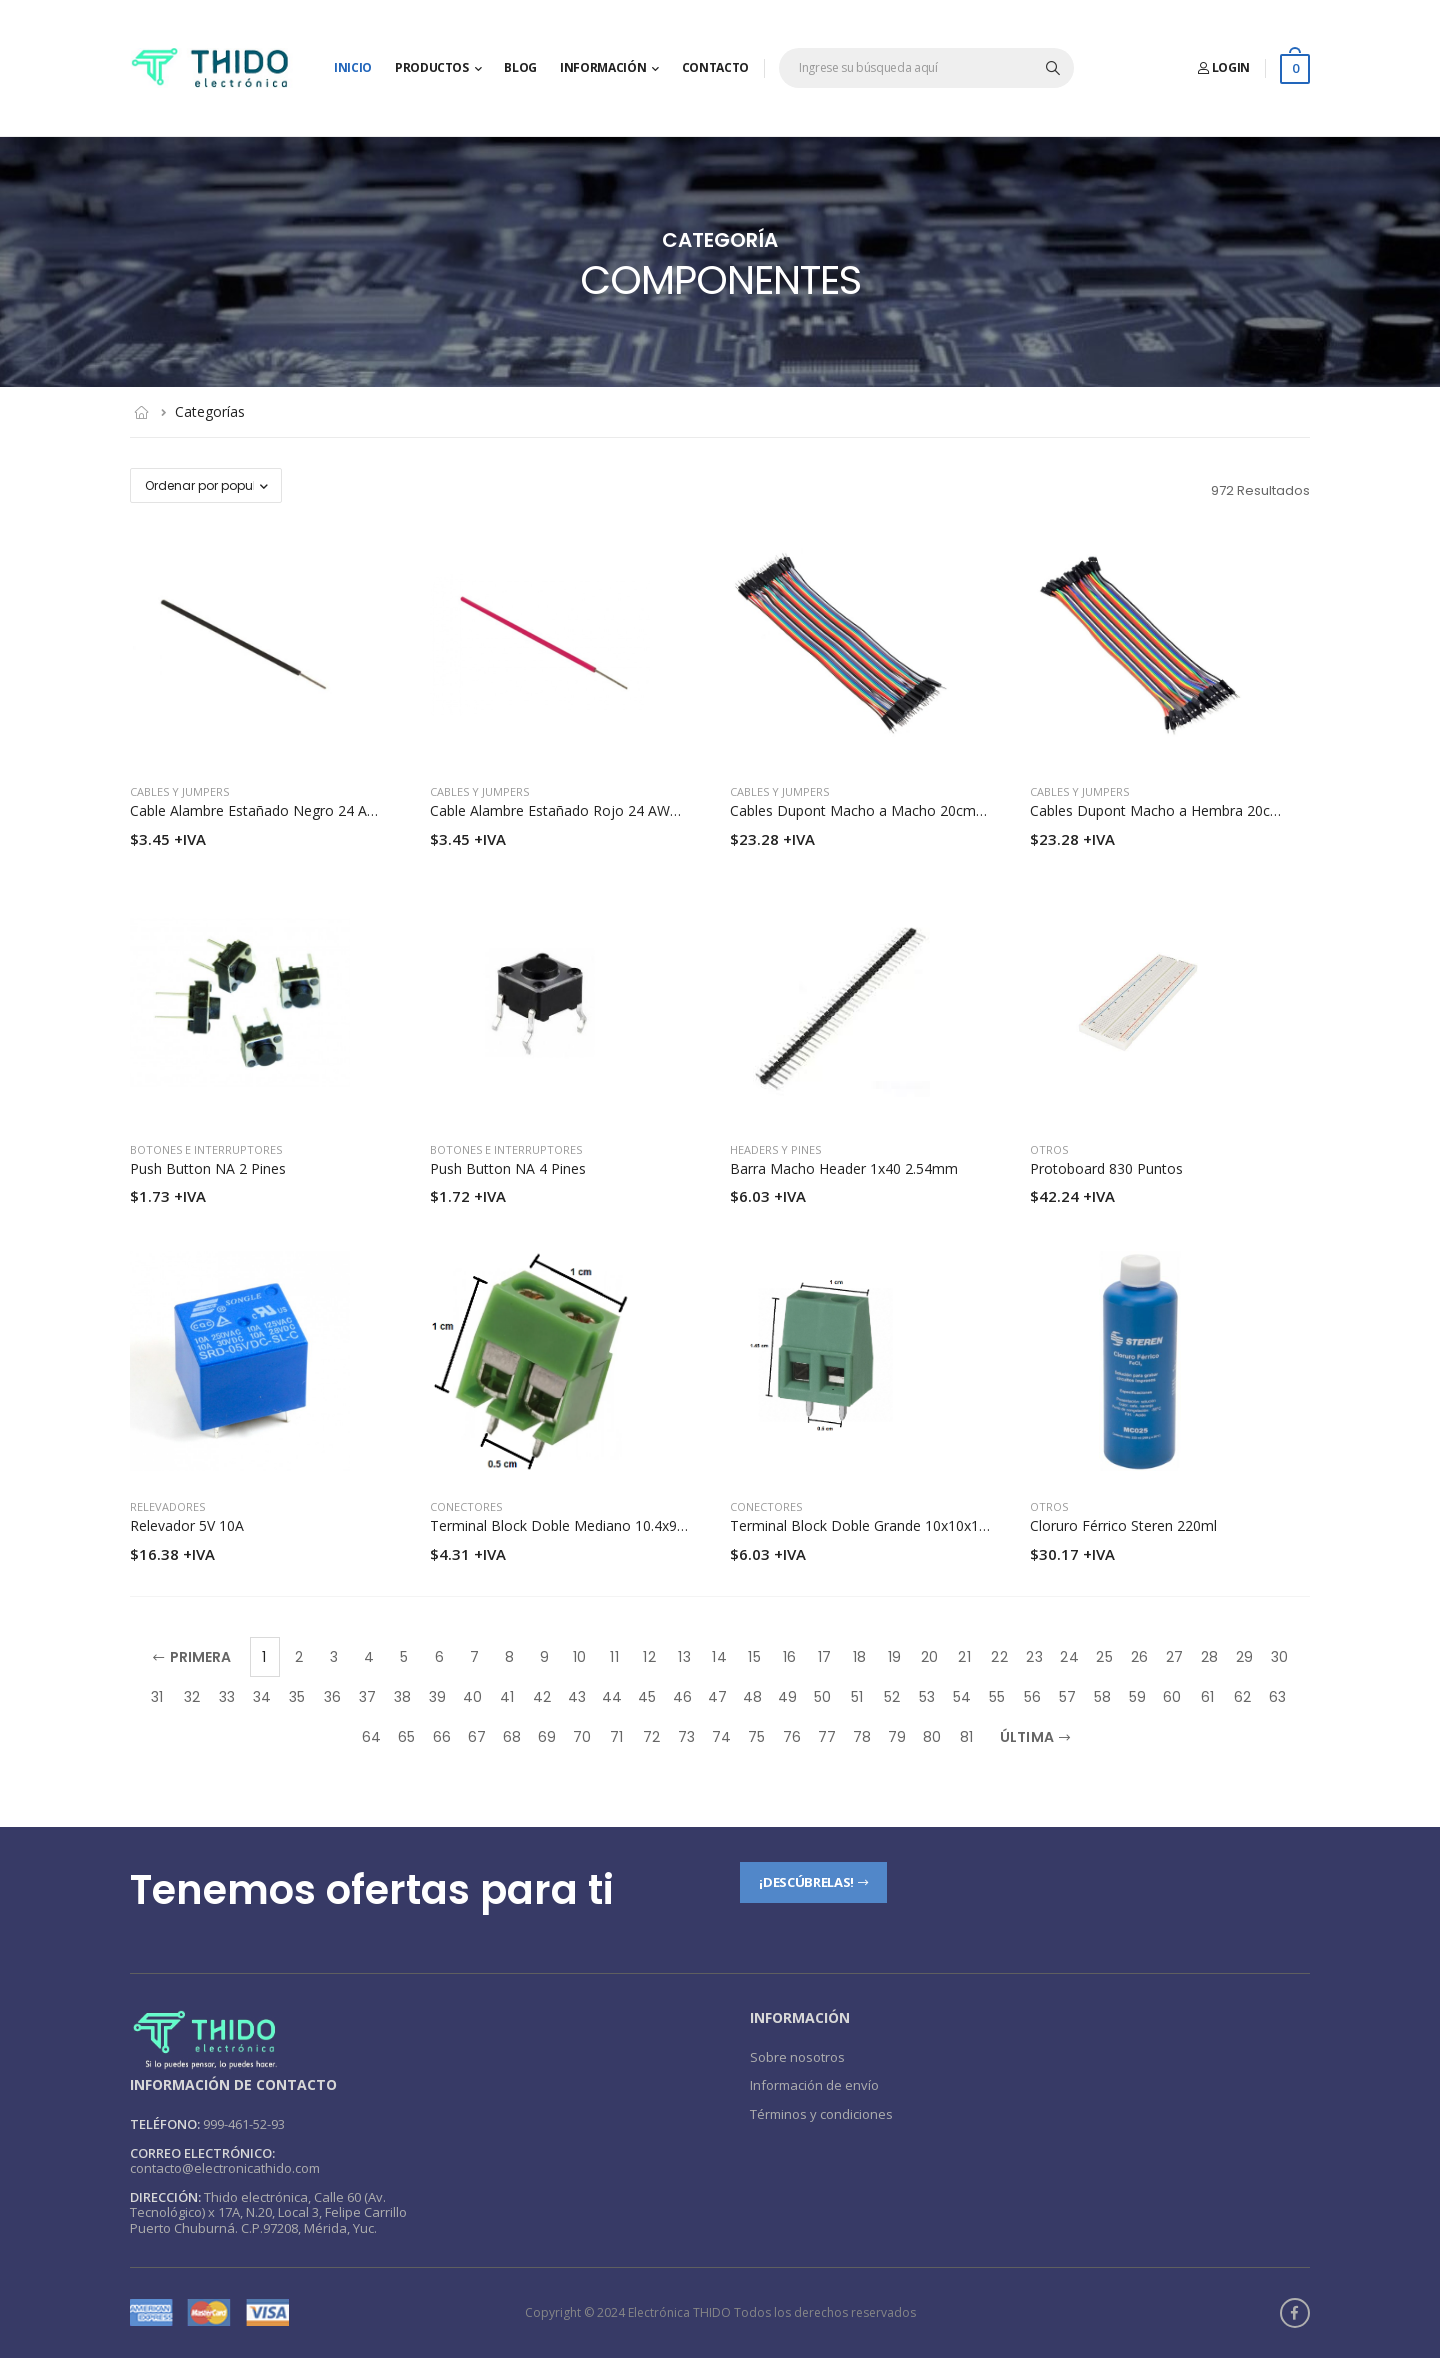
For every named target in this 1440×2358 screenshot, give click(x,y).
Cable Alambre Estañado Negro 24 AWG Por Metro (295, 810)
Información (603, 67)
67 (477, 1737)
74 (721, 1737)
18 (859, 1657)
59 (1137, 1697)
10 (579, 1657)
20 (929, 1657)
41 (507, 1697)
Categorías (210, 411)
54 (962, 1697)
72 (651, 1737)
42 (542, 1697)
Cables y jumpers (179, 791)
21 (964, 1657)
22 (999, 1657)
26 (1139, 1657)
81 (966, 1737)
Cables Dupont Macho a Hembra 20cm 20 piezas (1189, 810)
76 (792, 1737)
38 (402, 1697)
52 (892, 1697)
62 (1242, 1697)
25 (1104, 1657)
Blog (520, 67)
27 (1174, 1657)
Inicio (353, 67)
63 (1277, 1697)
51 (857, 1697)
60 (1172, 1697)
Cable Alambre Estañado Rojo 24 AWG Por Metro (590, 810)
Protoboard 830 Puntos (1106, 1168)
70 (582, 1737)
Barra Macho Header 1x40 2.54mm (844, 1168)
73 (686, 1737)
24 (1069, 1657)
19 (894, 1657)
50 (822, 1697)
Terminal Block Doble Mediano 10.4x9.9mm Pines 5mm (610, 1525)
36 (332, 1697)
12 (649, 1657)
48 (752, 1697)
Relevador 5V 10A (187, 1525)
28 (1209, 1657)
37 (367, 1697)
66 (442, 1737)
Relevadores (167, 1506)
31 (157, 1697)
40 (472, 1697)
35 (297, 1697)
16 (789, 1657)
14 (719, 1657)
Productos (432, 67)
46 (682, 1697)
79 (897, 1737)
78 (862, 1737)
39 (437, 1697)
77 (827, 1737)
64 (371, 1737)
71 (616, 1737)
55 (997, 1697)
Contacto (715, 67)
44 (612, 1697)
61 (1207, 1697)
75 (756, 1737)
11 (614, 1657)
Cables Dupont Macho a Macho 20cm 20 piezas (885, 810)
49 (787, 1697)
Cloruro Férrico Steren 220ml (1123, 1525)
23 (1034, 1657)
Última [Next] (1035, 1737)
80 (932, 1737)
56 (1032, 1697)
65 (406, 1737)
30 (1279, 1657)
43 (577, 1697)
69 (547, 1737)
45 (647, 1697)
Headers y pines (775, 1149)
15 (754, 1657)
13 (684, 1657)
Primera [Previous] (192, 1657)
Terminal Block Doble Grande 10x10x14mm (871, 1525)
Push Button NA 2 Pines (208, 1168)
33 (227, 1697)
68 (512, 1737)
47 (717, 1697)
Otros (1049, 1149)
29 (1244, 1657)
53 (927, 1697)
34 (262, 1697)
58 (1102, 1697)
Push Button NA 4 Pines (508, 1168)
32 (192, 1697)
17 (824, 1657)
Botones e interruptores (206, 1149)
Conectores (466, 1506)
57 (1067, 1697)
